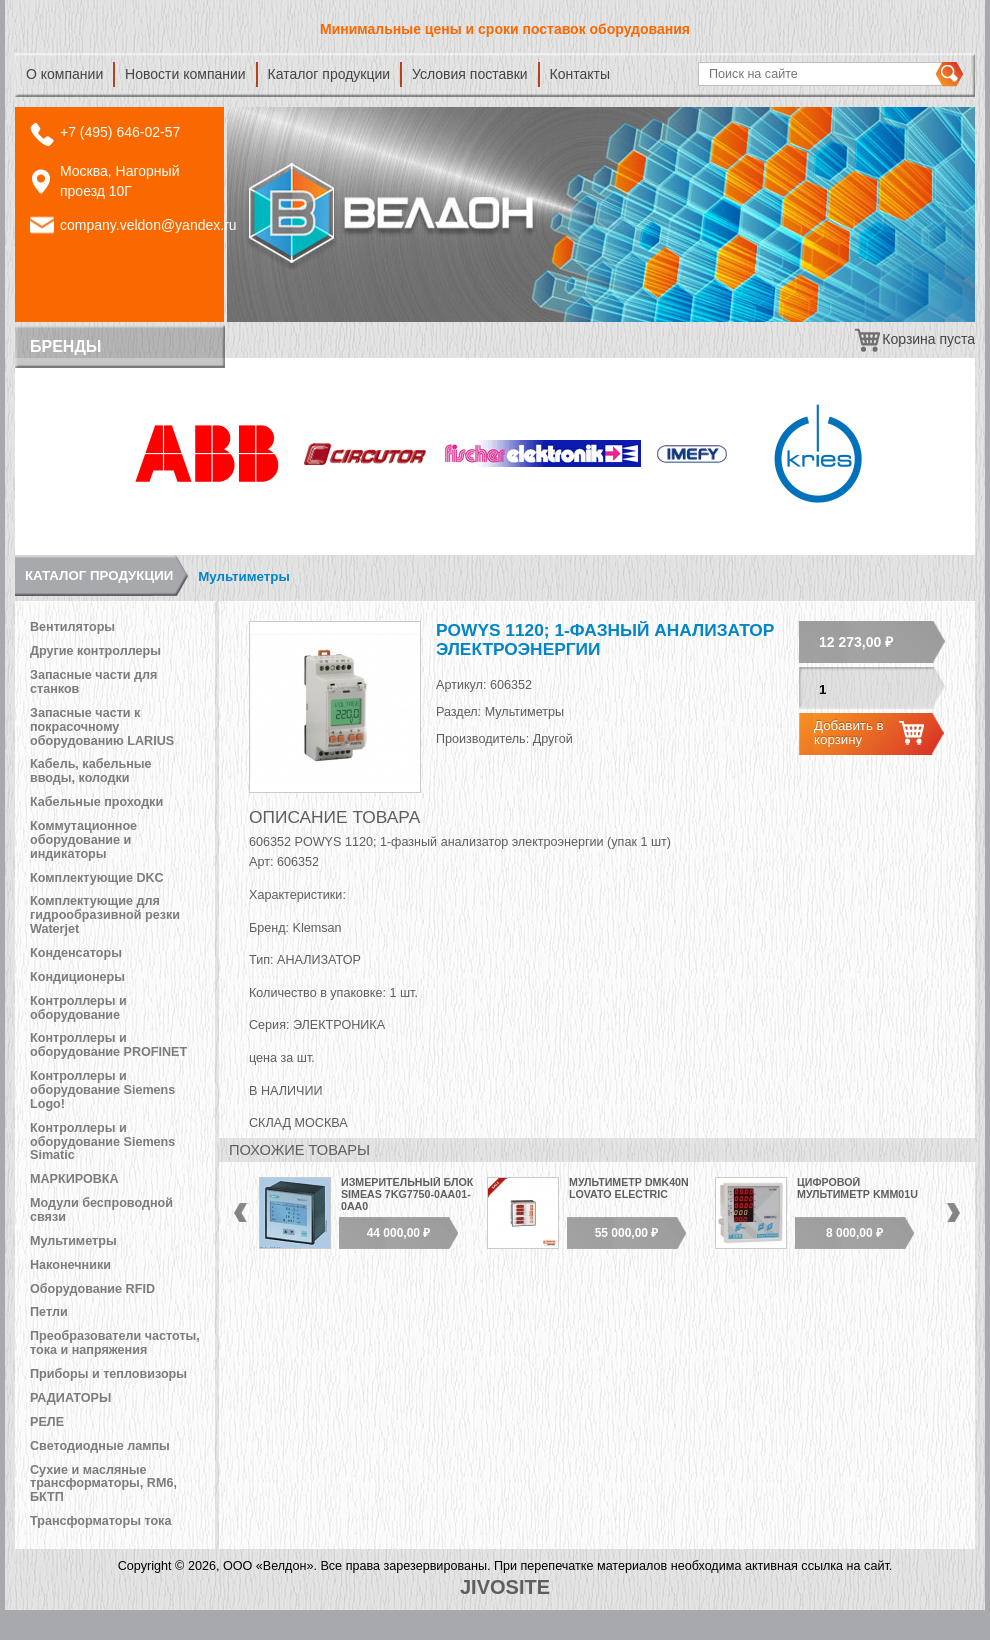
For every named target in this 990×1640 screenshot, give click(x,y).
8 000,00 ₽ (854, 1233)
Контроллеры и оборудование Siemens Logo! (102, 1090)
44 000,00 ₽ (399, 1233)
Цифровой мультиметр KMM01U (857, 1188)
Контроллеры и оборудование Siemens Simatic (102, 1142)
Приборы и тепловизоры (108, 1374)
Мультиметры (243, 576)
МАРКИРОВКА (74, 1179)
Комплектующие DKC (97, 878)
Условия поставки (470, 74)
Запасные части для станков (93, 682)
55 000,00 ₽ (627, 1233)
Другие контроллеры (95, 651)
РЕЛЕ (47, 1422)
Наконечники (70, 1265)
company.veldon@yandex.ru (148, 225)
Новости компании (185, 74)
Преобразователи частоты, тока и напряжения (115, 1343)
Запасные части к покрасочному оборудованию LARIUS (102, 727)
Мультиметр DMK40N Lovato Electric (629, 1188)
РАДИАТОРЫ (70, 1398)
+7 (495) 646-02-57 (120, 132)
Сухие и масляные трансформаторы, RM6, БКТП (103, 1484)
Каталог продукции (329, 74)
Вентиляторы (72, 627)
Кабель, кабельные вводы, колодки (91, 771)
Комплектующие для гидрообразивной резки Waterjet (105, 915)
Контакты (580, 74)
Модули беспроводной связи (101, 1210)
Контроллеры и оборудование (78, 1008)
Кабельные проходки (96, 802)
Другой (553, 739)
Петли (49, 1312)
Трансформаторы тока (100, 1521)
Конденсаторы (76, 953)
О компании (64, 74)
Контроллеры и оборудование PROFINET (108, 1045)
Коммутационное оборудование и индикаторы (83, 840)
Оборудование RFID (92, 1289)
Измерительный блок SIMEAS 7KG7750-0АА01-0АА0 (407, 1193)
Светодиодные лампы (100, 1446)
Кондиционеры (77, 977)
